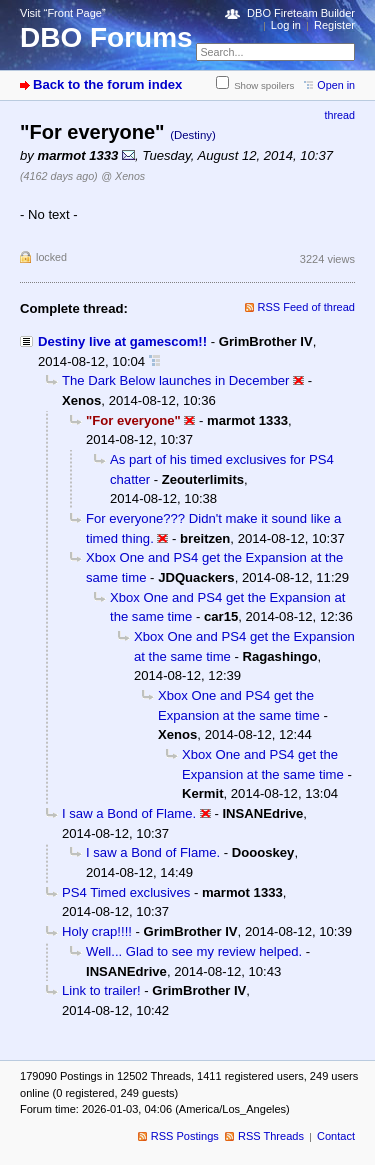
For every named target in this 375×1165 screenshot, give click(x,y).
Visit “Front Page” (63, 13)
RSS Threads (271, 1136)
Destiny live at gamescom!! (122, 341)
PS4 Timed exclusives (126, 892)
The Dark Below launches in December (175, 380)
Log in (286, 25)
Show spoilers (264, 85)
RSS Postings (185, 1136)
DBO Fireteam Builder (301, 13)
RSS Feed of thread (307, 307)
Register (334, 25)
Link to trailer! (101, 990)
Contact (336, 1136)
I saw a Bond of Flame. (129, 813)
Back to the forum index (107, 84)
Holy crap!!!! (97, 931)
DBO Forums (106, 37)
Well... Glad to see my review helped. (194, 951)
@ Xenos (123, 176)
